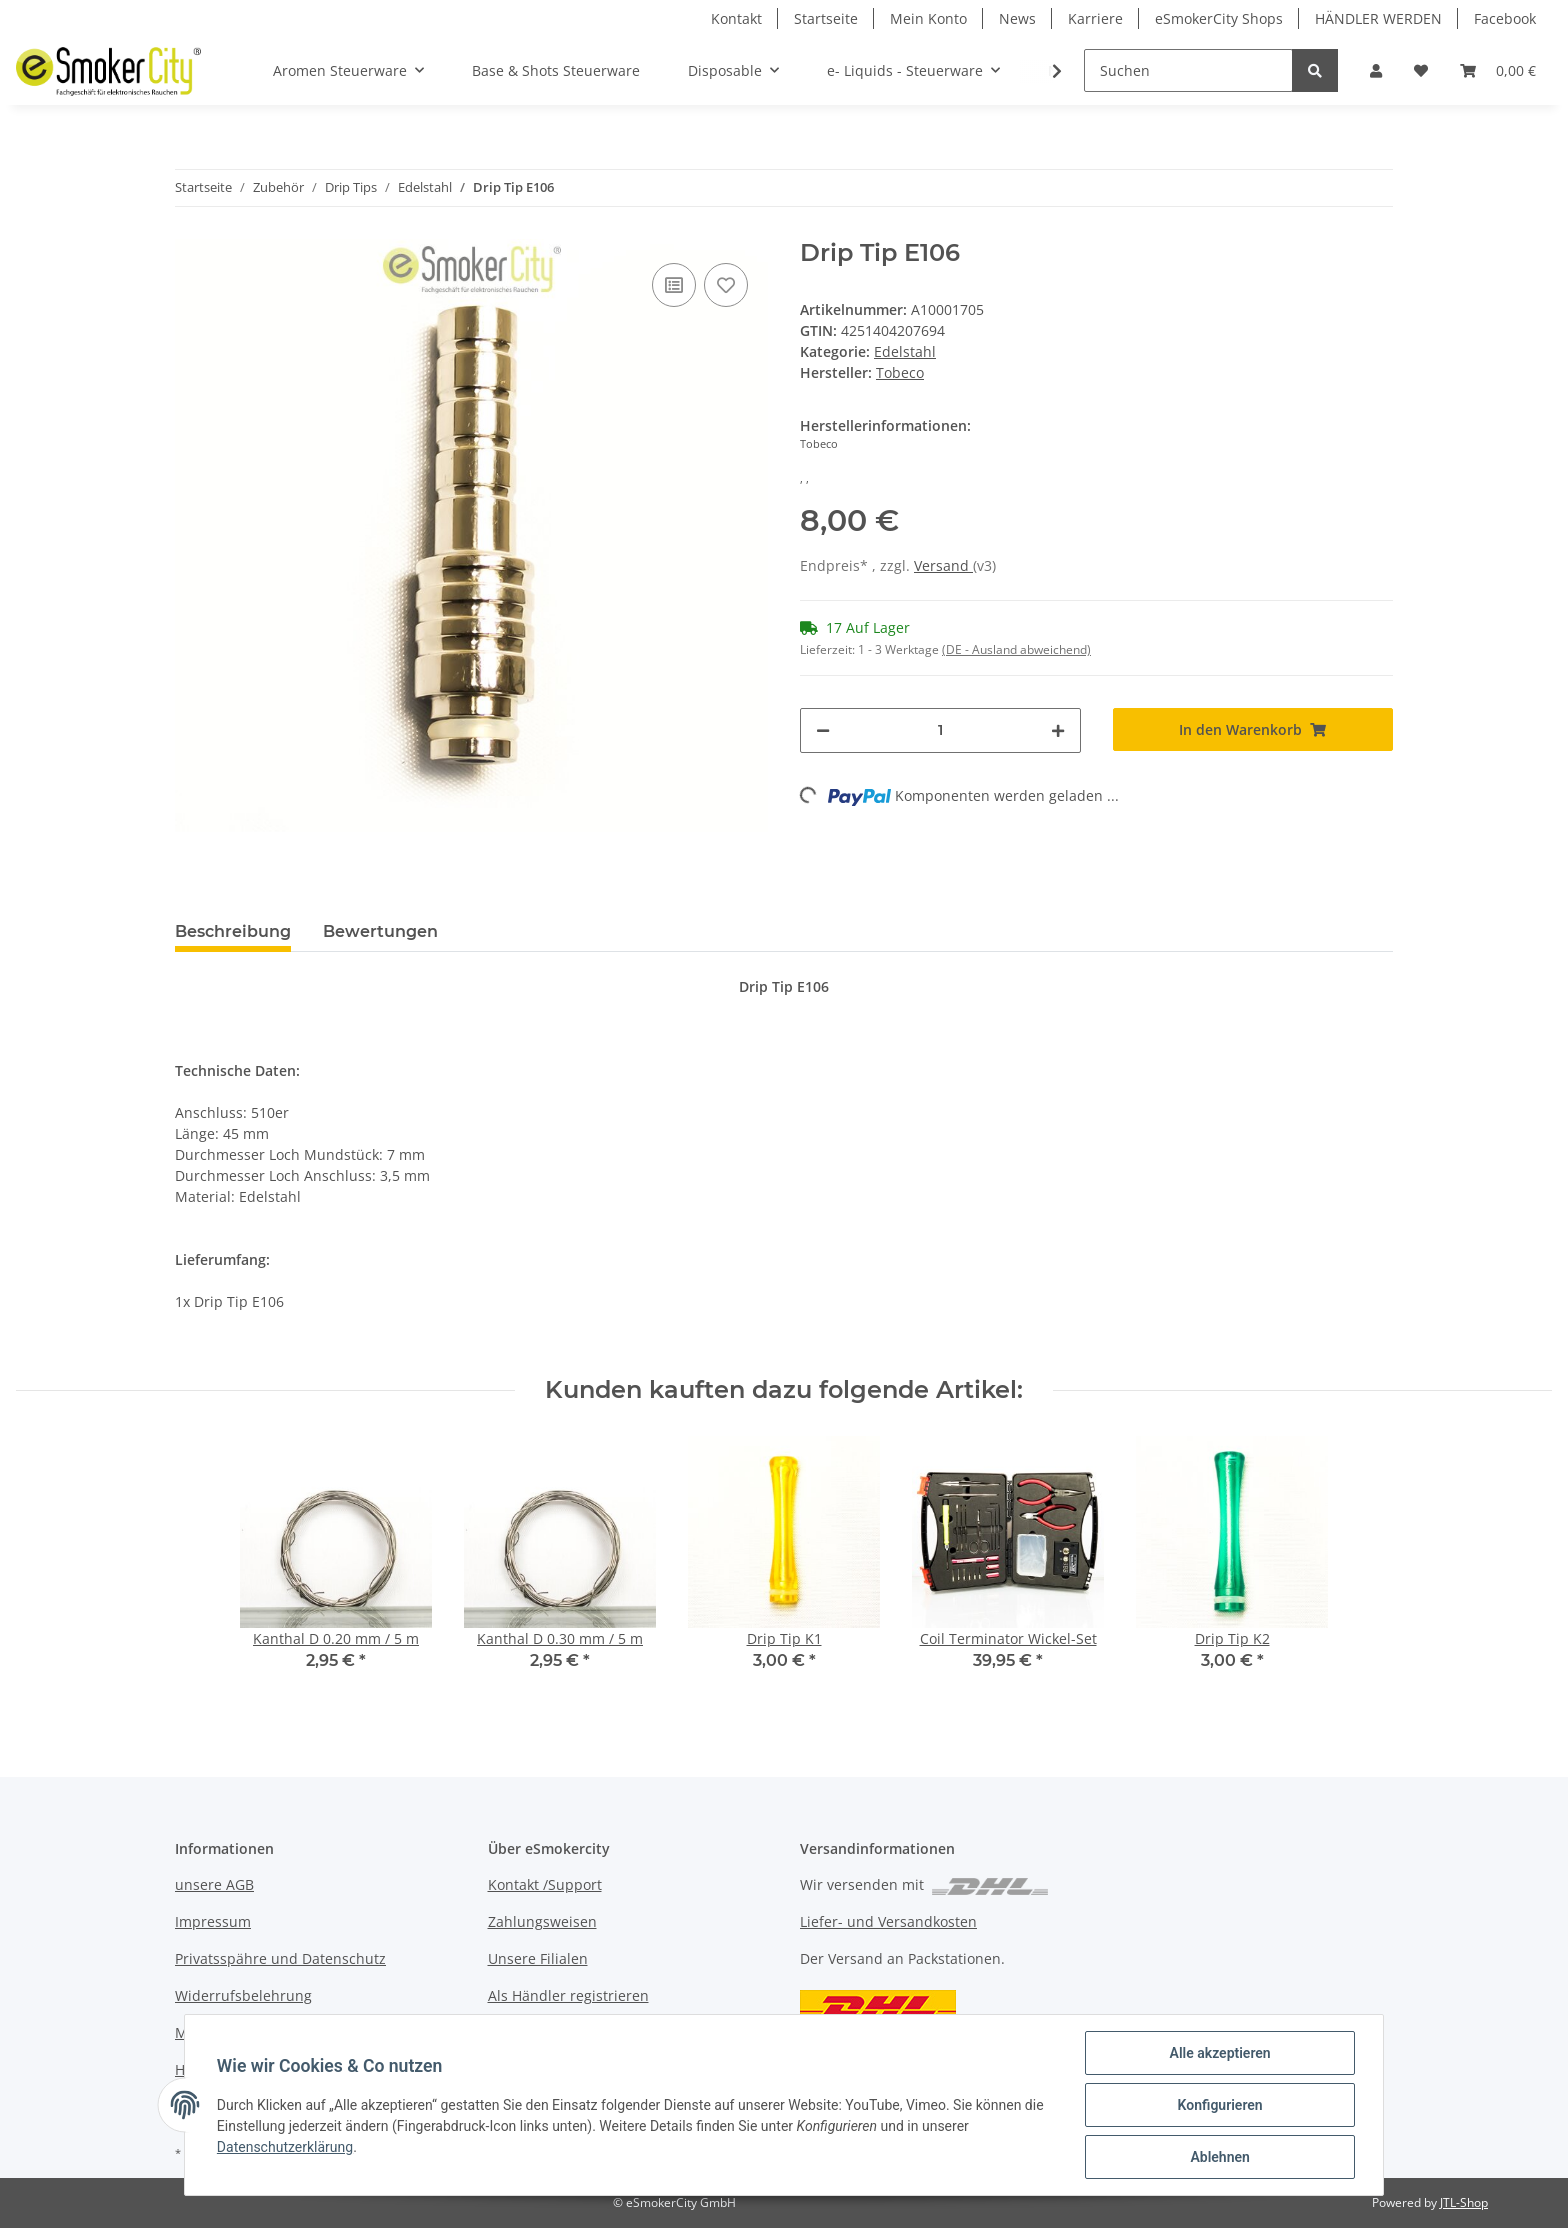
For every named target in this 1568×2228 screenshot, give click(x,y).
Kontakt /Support (545, 1884)
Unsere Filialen (538, 1958)
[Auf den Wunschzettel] (726, 285)
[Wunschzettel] (1421, 70)
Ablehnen (1219, 2157)
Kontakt (736, 18)
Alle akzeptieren (1219, 2053)
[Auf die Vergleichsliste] (674, 285)
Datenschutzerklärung (285, 2147)
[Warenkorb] (1498, 70)
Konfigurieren (1219, 2105)
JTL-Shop (1464, 2202)
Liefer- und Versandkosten (888, 1921)
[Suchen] (1188, 70)
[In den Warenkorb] (1253, 729)
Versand (943, 565)
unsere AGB (214, 1884)
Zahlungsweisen (542, 1921)
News (1017, 18)
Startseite (826, 18)
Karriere (1095, 18)
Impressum (213, 1921)
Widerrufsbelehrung (243, 1995)
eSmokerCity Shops (1219, 18)
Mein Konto (928, 18)
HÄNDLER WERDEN (1378, 18)
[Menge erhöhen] (1058, 730)
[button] (1376, 70)
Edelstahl (905, 351)
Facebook (1505, 18)
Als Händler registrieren (568, 1995)
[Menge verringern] (823, 730)
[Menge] (940, 730)
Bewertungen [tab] (380, 931)
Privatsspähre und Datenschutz (280, 1958)
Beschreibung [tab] (233, 931)
